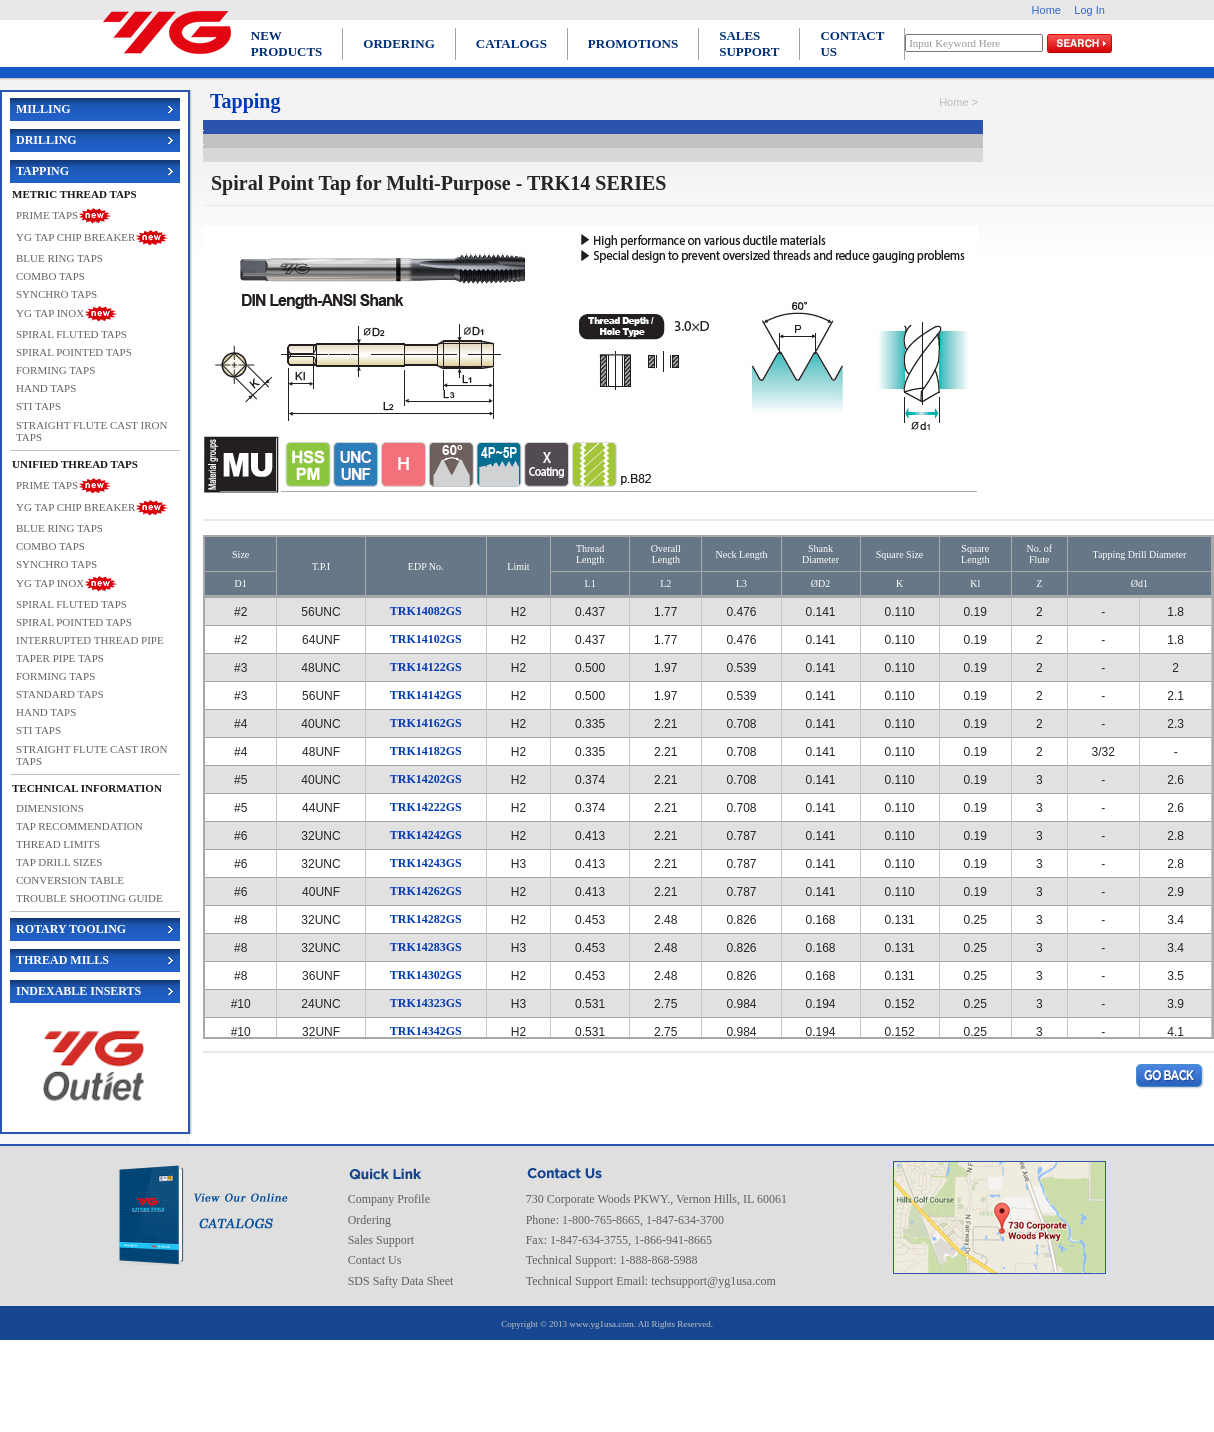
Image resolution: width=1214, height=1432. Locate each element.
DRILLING (46, 140)
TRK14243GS (426, 863)
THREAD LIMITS (58, 844)
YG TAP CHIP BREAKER (75, 236)
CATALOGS (511, 43)
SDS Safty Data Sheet (401, 1281)
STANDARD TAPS (60, 694)
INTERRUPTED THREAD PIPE (90, 640)
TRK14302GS (426, 975)
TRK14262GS (426, 891)
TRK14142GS (426, 695)
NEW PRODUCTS (287, 43)
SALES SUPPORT (749, 43)
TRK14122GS (426, 667)
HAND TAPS (46, 388)
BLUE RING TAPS (59, 258)
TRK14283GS (426, 947)
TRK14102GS (426, 639)
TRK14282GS (426, 919)
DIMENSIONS (50, 808)
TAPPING (42, 171)
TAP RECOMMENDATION (79, 826)
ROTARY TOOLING (71, 929)
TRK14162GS (426, 723)
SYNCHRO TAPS (56, 294)
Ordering (369, 1220)
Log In (1089, 10)
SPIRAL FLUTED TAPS (71, 334)
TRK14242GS (426, 835)
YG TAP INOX (50, 313)
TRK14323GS (426, 1003)
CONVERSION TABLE (70, 880)
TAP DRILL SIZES (59, 862)
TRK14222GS (426, 807)
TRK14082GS (426, 611)
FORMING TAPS (55, 370)
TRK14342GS (426, 1031)
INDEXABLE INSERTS (78, 991)
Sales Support (381, 1240)
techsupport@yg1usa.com (713, 1281)
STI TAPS (38, 406)
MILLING (43, 109)
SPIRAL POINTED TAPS (74, 352)
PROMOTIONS (633, 43)
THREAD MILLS (62, 960)
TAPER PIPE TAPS (60, 658)
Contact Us (375, 1260)
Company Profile (389, 1199)
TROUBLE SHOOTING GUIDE (89, 898)
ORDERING (399, 43)
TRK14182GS (426, 751)
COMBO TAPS (50, 276)
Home (1046, 10)
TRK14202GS (426, 779)
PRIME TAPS (47, 214)
